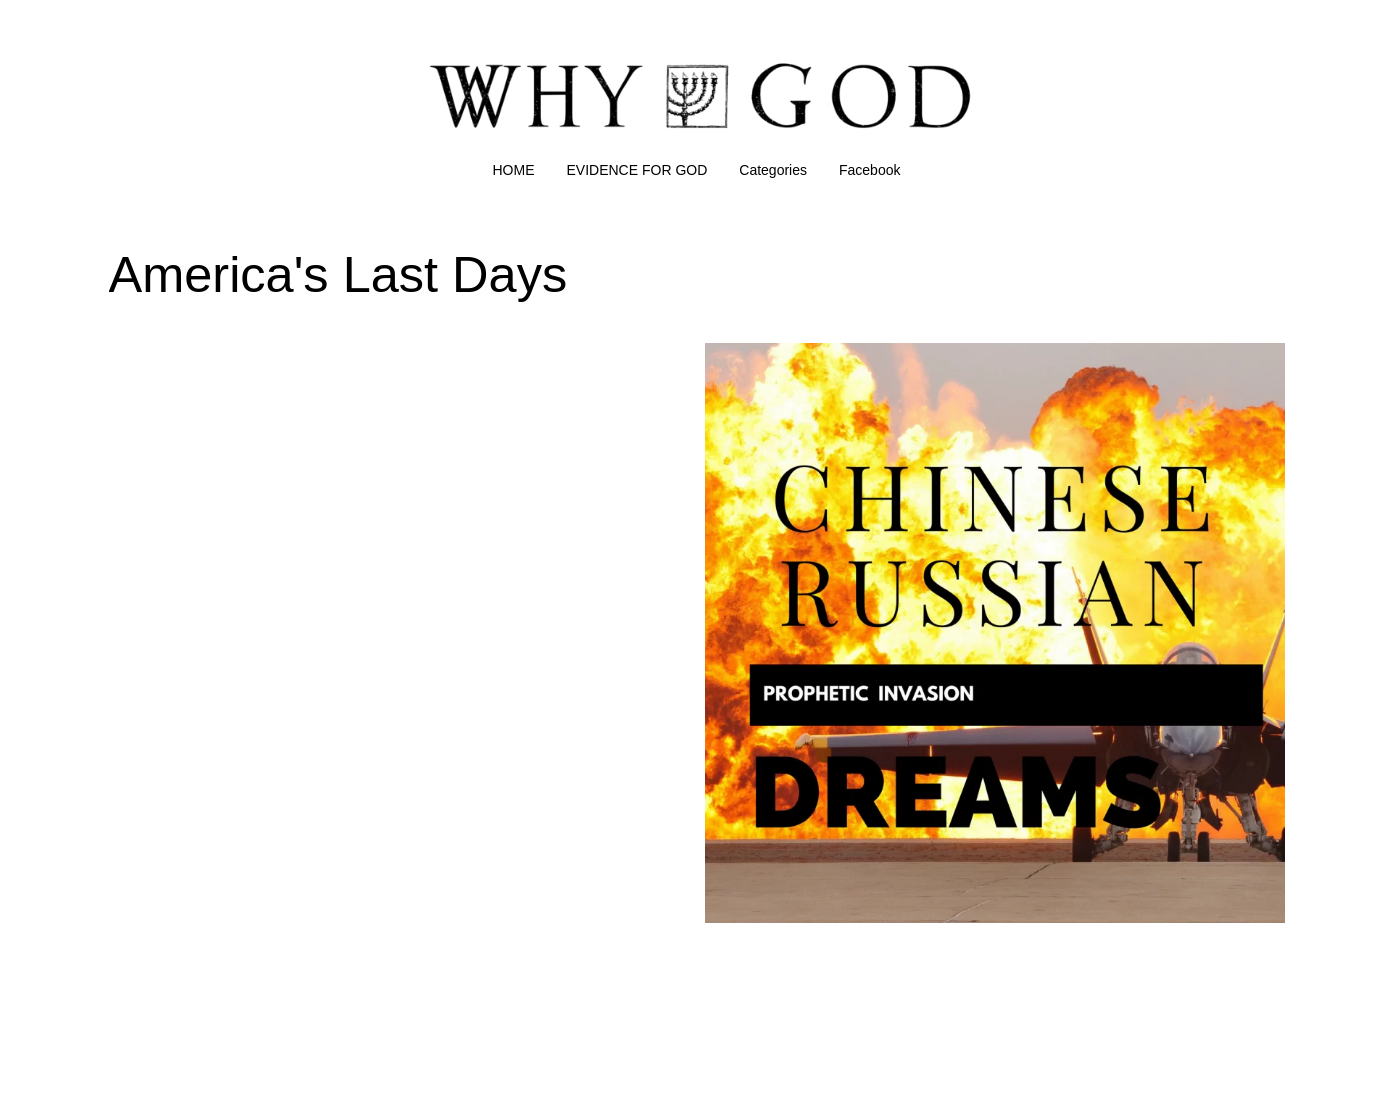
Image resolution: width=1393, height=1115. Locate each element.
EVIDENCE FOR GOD (637, 170)
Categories (773, 170)
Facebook (869, 170)
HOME (514, 170)
